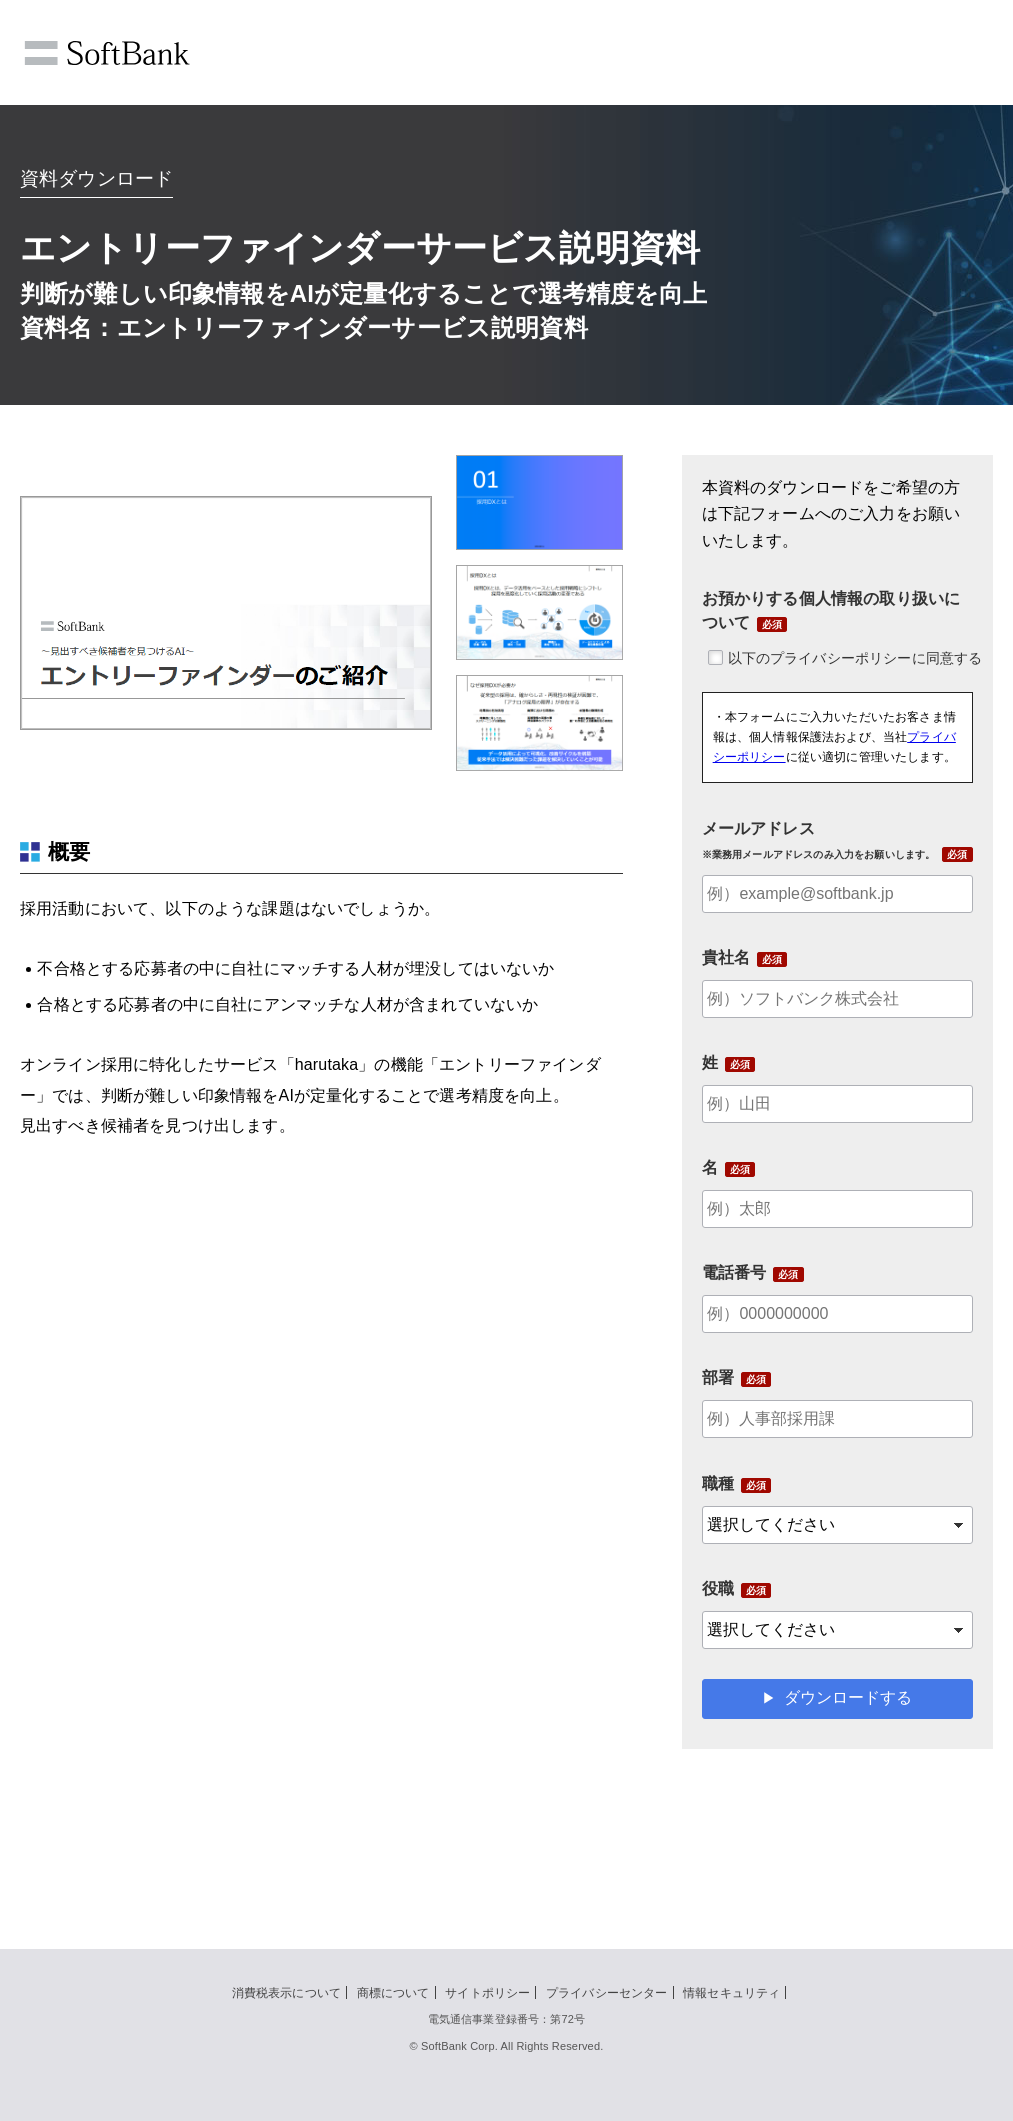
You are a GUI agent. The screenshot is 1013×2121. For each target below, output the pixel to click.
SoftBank (107, 53)
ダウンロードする (848, 1697)
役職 (718, 1588)
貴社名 (726, 957)
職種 (718, 1483)
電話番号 (734, 1272)
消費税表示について (286, 1993)
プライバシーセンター (607, 1993)
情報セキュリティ (731, 1993)
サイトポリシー (487, 1993)
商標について (393, 1993)
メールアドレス (819, 840)
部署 (718, 1377)
